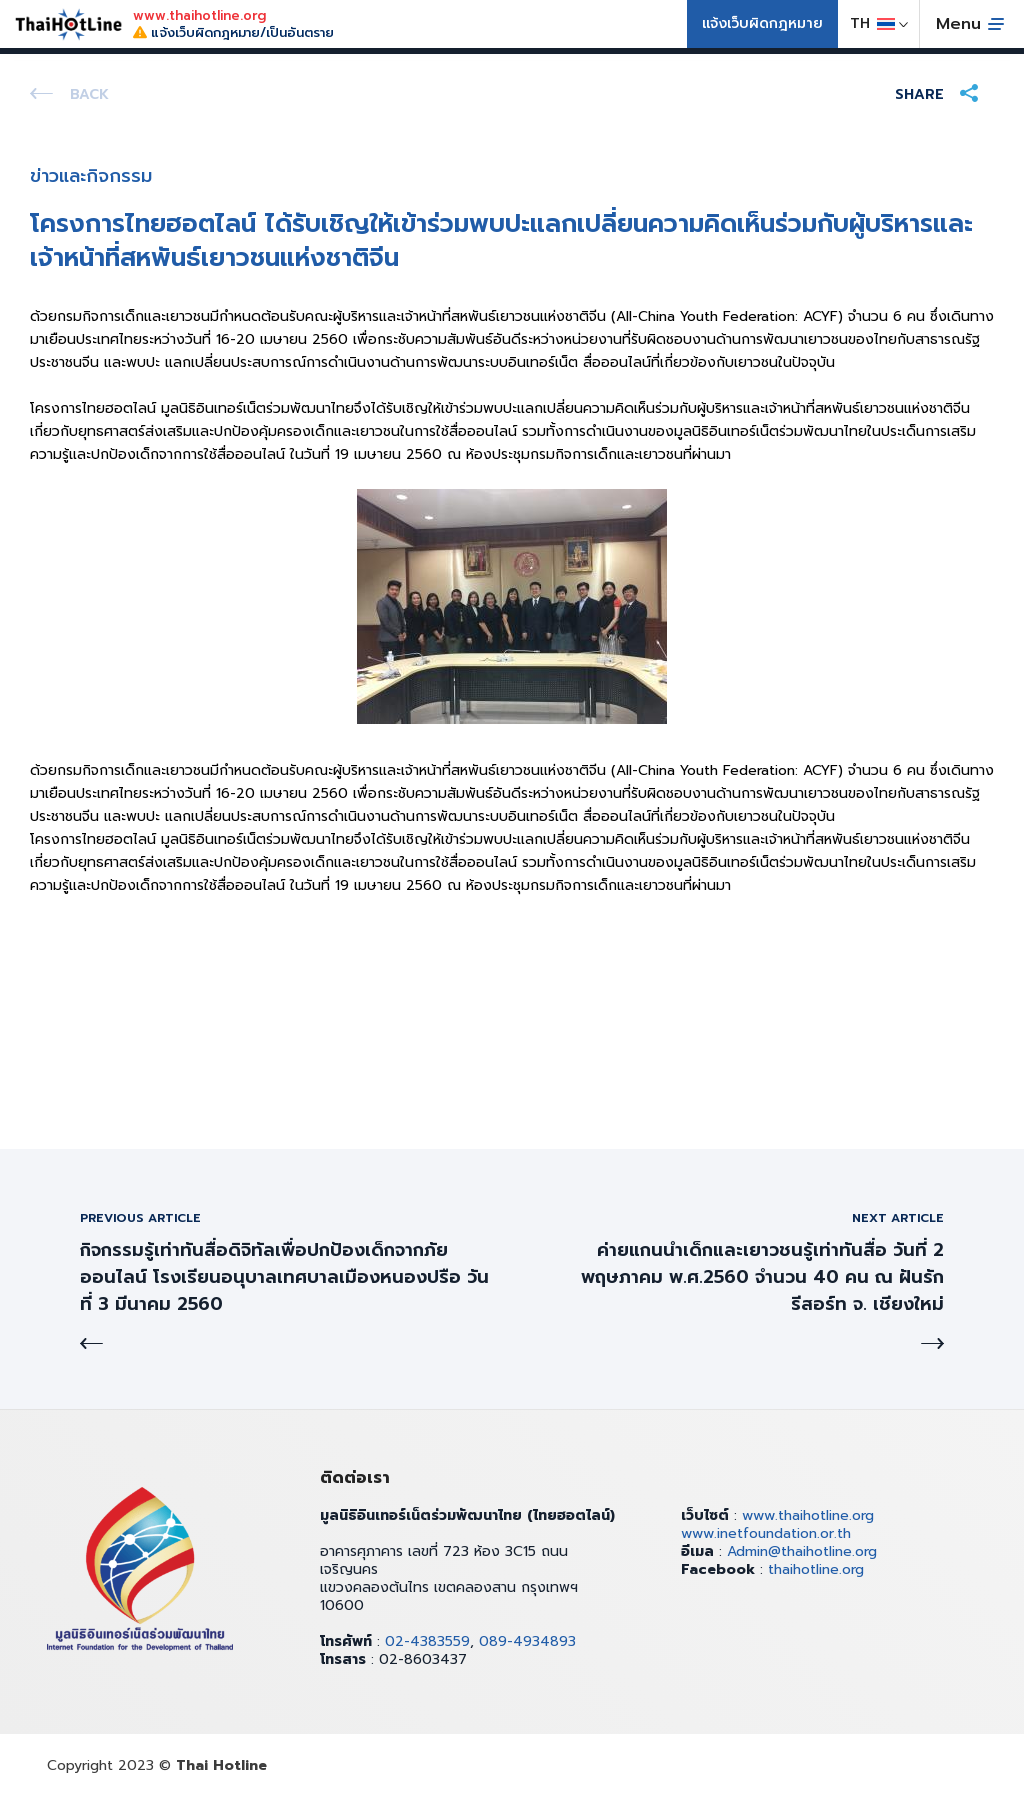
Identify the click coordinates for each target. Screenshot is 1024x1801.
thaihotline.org (816, 1569)
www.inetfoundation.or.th (766, 1533)
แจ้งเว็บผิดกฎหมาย (762, 23)
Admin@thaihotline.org (802, 1551)
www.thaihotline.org (808, 1515)
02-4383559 (427, 1641)
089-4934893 (527, 1641)
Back (89, 94)
